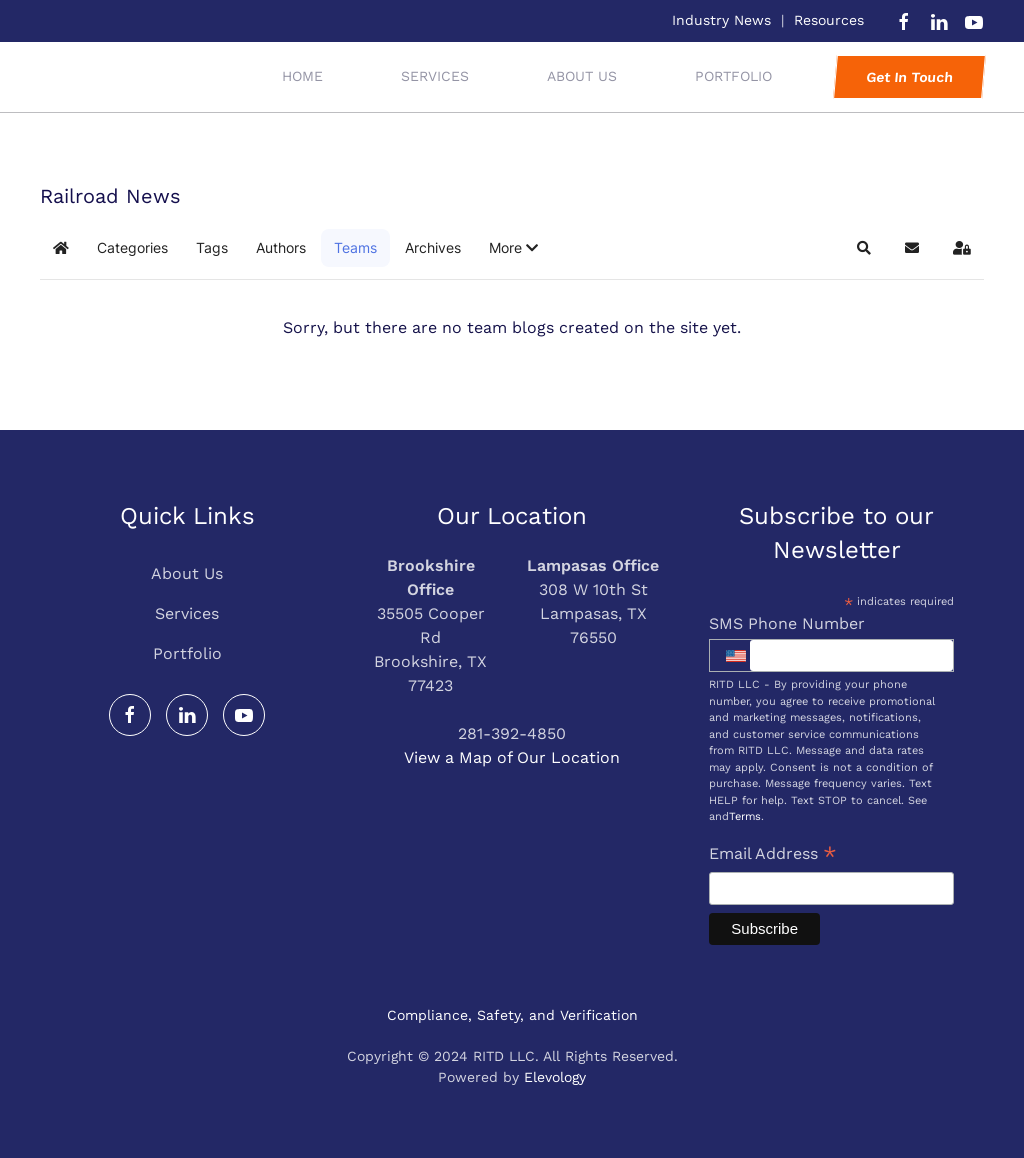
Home (302, 76)
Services (187, 613)
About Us (582, 76)
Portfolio (187, 653)
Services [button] (435, 76)
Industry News (721, 20)
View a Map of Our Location (512, 757)
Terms (745, 816)
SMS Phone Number (787, 623)
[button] (513, 248)
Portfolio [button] (733, 76)
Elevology (555, 1077)
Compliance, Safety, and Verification (512, 1015)
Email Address (773, 855)
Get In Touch (909, 77)
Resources (829, 20)
